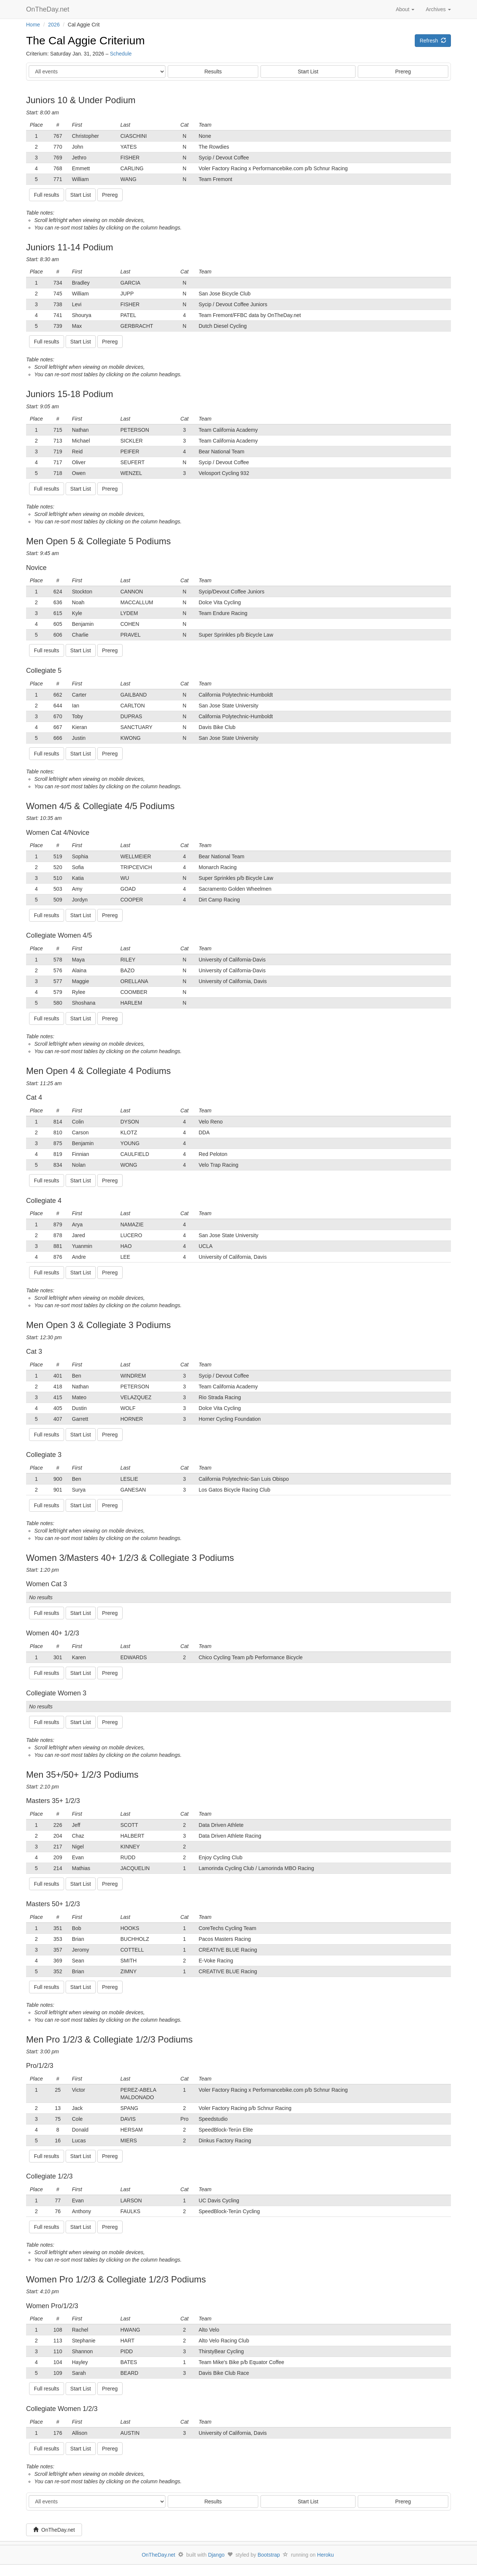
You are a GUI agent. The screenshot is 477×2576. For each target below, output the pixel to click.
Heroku (325, 2555)
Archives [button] (438, 9)
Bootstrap (269, 2555)
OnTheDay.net (48, 9)
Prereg (403, 72)
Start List (308, 72)
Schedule (121, 54)
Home (33, 25)
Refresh (433, 41)
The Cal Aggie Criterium (85, 40)
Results (213, 72)
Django (216, 2555)
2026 (54, 25)
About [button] (405, 9)
